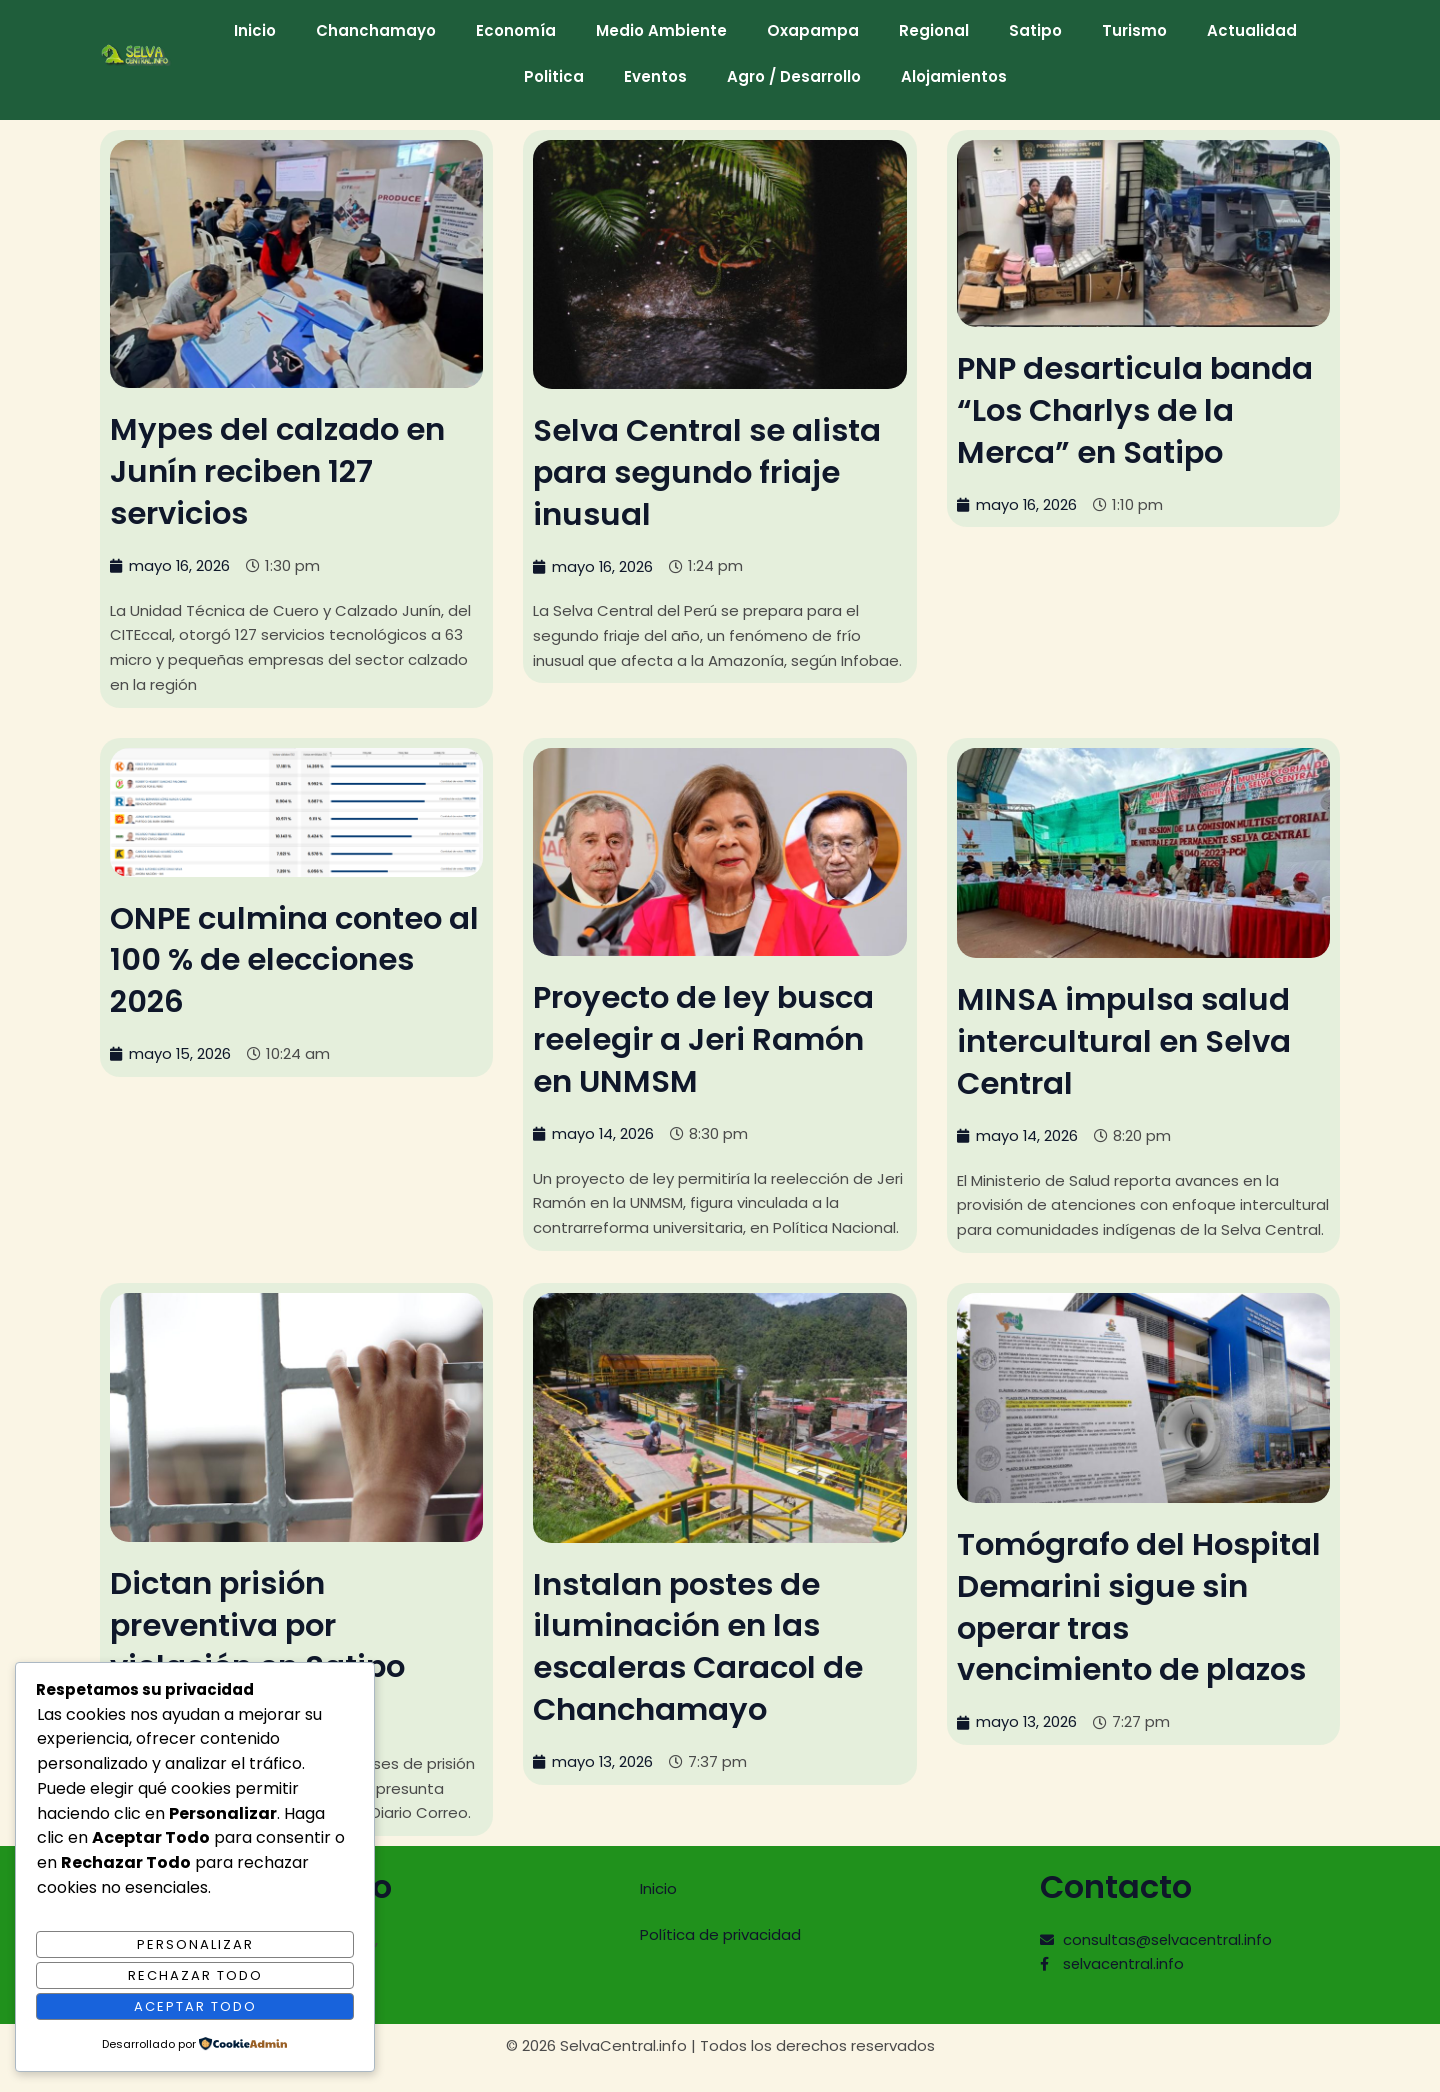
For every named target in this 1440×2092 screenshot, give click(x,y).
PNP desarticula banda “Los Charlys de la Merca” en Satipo (1141, 409)
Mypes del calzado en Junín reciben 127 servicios (286, 470)
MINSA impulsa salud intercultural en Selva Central (1132, 1039)
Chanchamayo (376, 30)
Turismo (1134, 30)
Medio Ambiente (661, 30)
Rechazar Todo (195, 1974)
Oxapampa (813, 30)
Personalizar (195, 1943)
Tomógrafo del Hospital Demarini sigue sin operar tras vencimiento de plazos (1142, 1604)
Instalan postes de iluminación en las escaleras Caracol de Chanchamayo (707, 1644)
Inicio (255, 30)
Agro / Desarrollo (794, 76)
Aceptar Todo (195, 2005)
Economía (516, 30)
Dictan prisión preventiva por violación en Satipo (267, 1622)
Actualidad (1252, 30)
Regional (934, 30)
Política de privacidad (720, 1932)
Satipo (1035, 30)
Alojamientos (954, 76)
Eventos (655, 76)
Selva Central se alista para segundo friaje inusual (717, 471)
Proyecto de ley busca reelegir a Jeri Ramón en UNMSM (712, 1037)
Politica (554, 76)
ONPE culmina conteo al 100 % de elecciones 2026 (290, 958)
